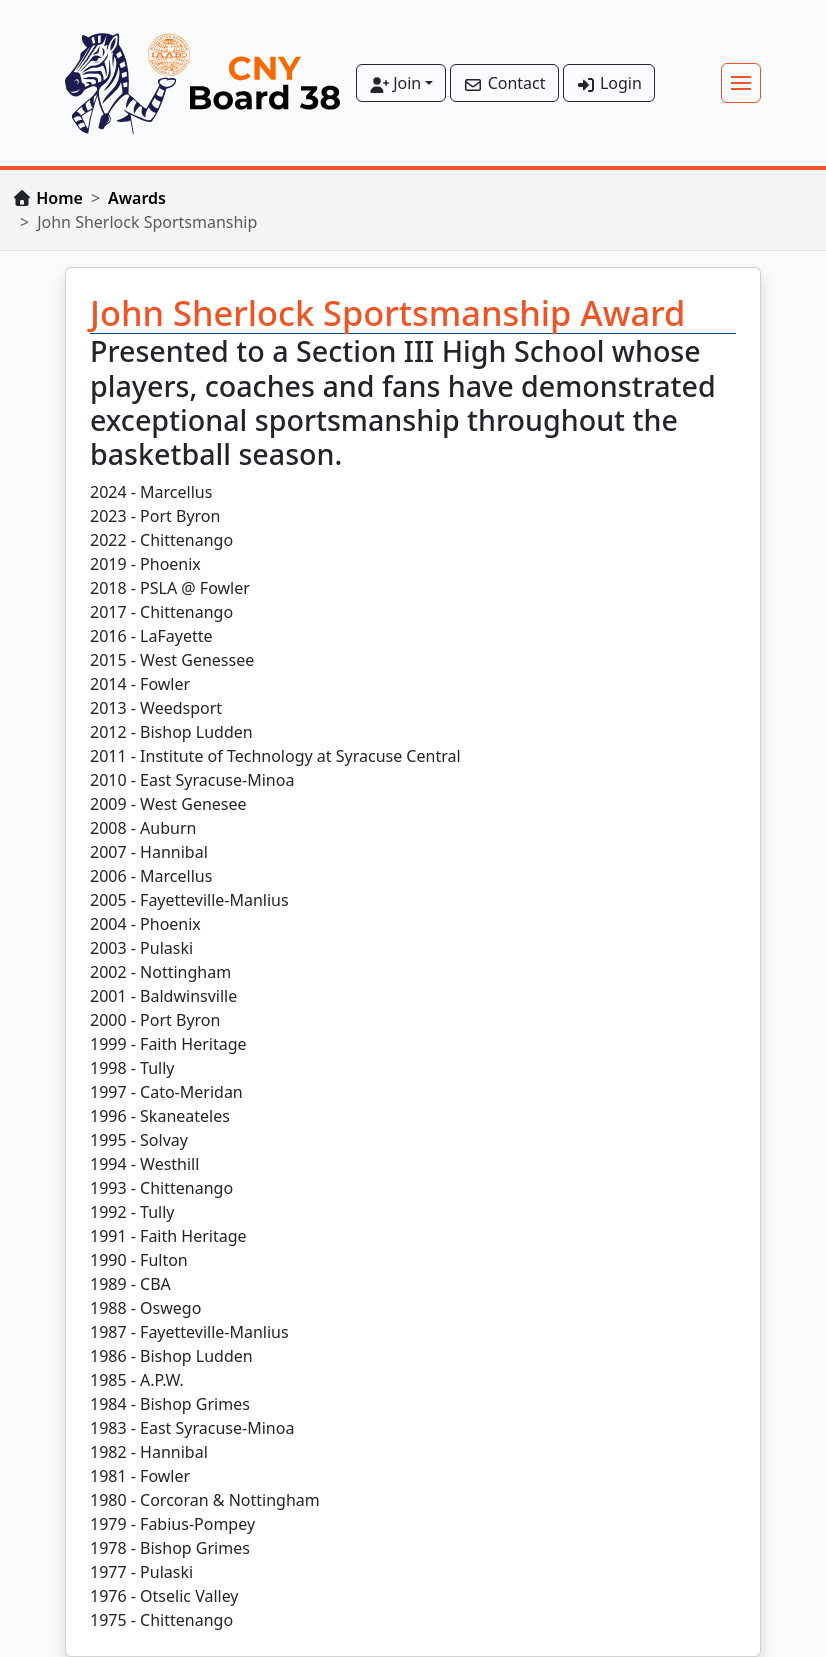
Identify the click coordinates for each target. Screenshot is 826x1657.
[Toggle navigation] (741, 83)
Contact (504, 83)
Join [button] (395, 83)
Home (59, 198)
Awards (137, 198)
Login (609, 83)
